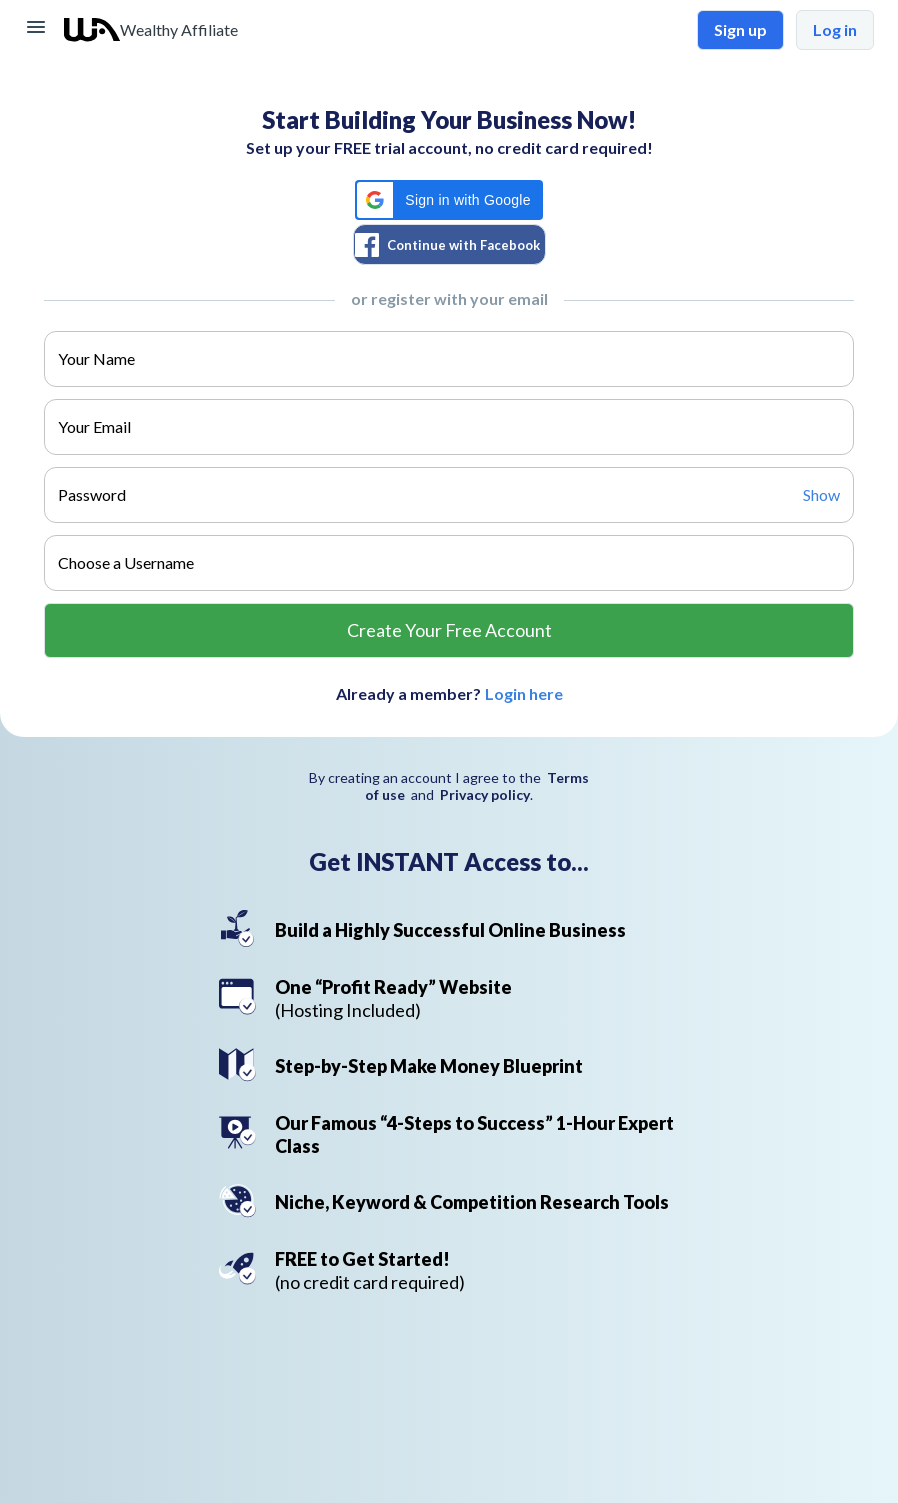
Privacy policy (485, 794)
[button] (448, 200)
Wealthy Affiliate (179, 29)
